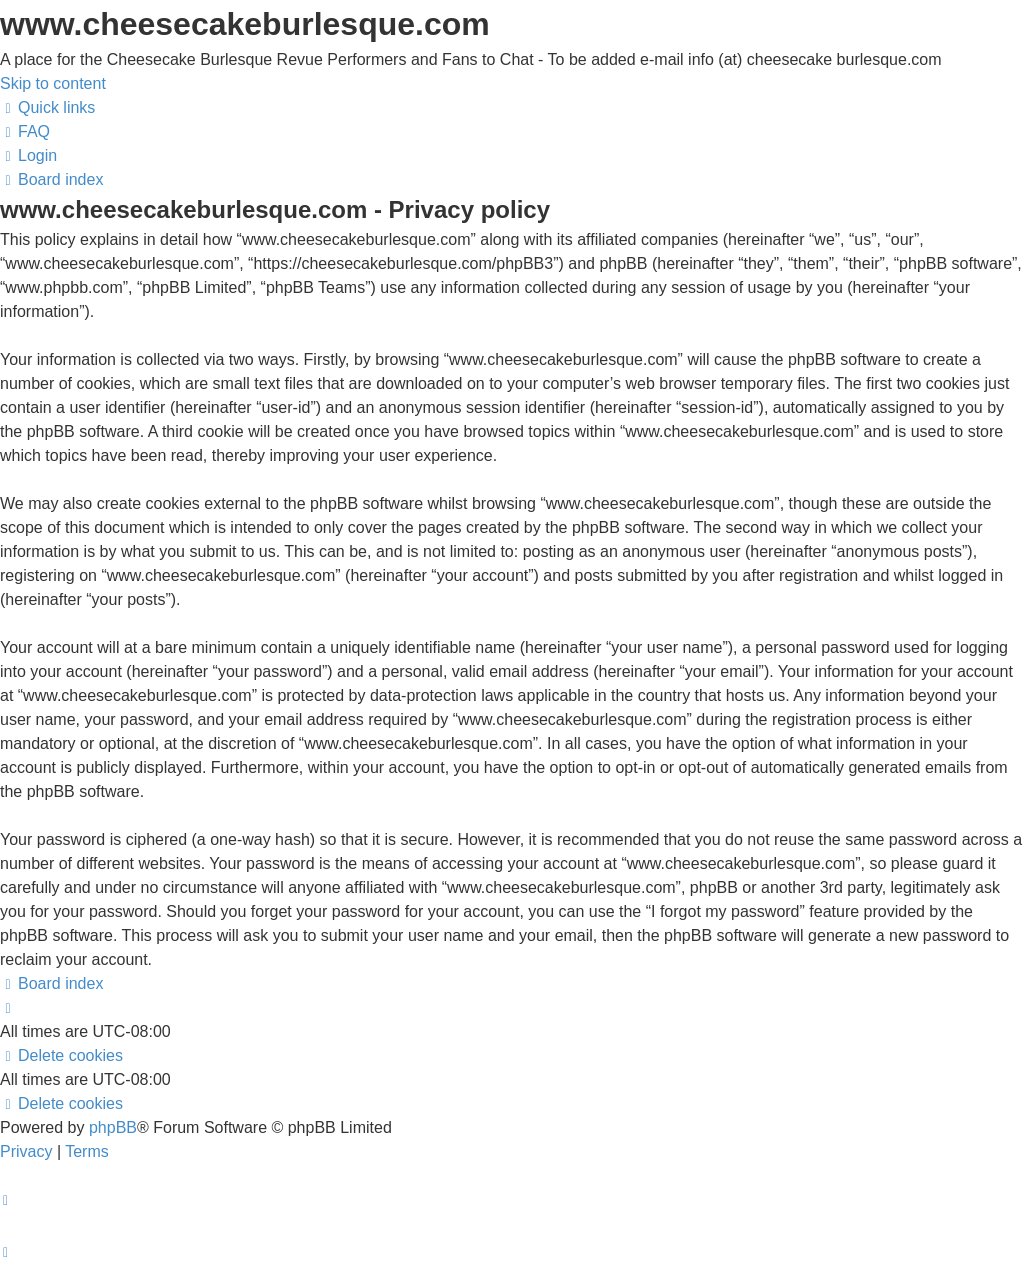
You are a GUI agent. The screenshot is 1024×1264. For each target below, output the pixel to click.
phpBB (113, 1127)
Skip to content (53, 83)
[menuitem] (25, 131)
